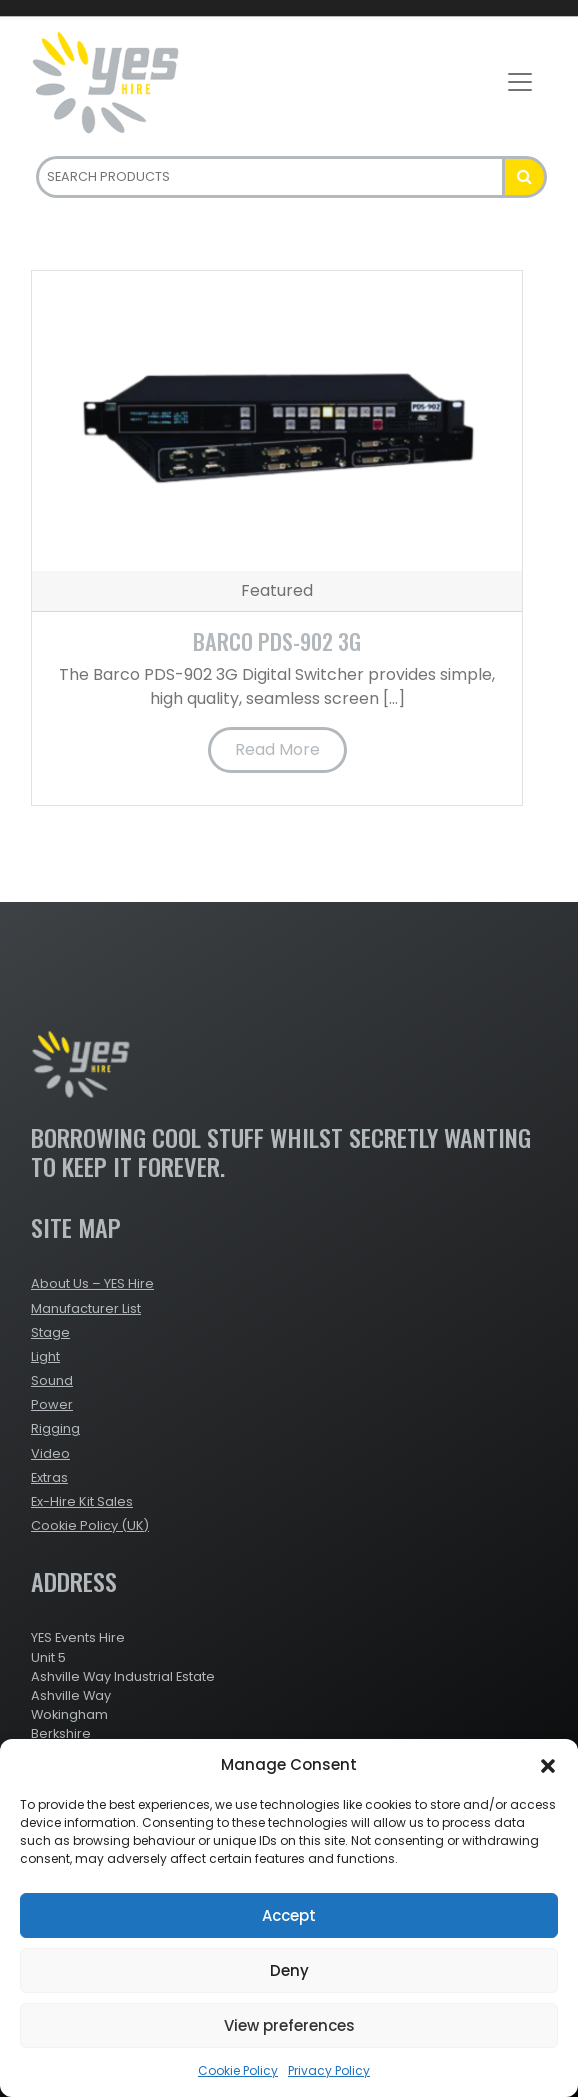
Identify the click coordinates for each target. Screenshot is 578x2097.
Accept (289, 1915)
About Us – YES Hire (92, 1283)
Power (52, 1404)
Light (45, 1356)
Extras (49, 1477)
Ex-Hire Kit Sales (82, 1501)
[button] (548, 1765)
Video (50, 1453)
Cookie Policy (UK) (90, 1525)
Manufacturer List (86, 1308)
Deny (289, 1970)
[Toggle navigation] (520, 82)
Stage (50, 1332)
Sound (52, 1380)
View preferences (289, 2025)
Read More (277, 749)
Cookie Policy (238, 2070)
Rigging (55, 1428)
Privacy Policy (329, 2070)
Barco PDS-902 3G (277, 640)
